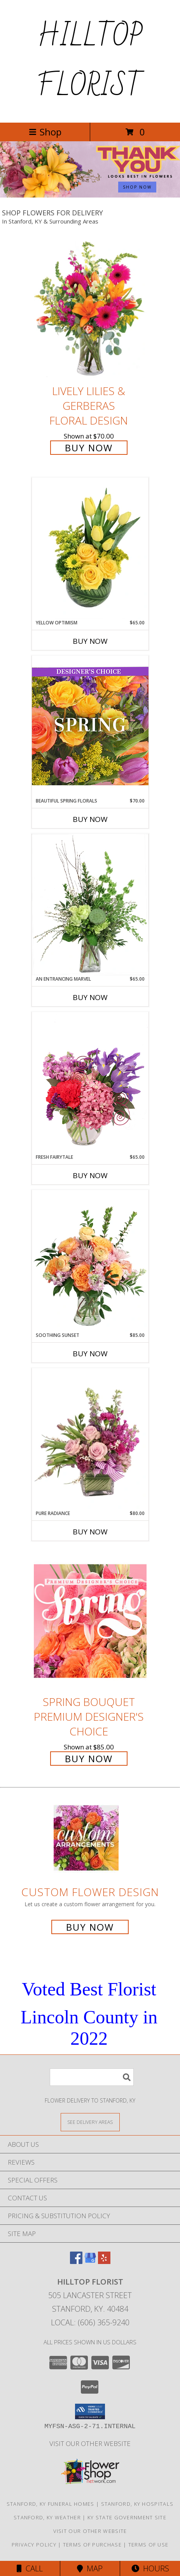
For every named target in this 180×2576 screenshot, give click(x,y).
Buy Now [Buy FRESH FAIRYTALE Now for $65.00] (90, 1175)
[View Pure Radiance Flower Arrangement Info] (90, 1439)
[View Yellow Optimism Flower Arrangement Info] (90, 548)
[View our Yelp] (104, 2261)
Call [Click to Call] (30, 2568)
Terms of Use (148, 2544)
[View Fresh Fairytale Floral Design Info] (90, 1082)
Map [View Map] (90, 2568)
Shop (45, 131)
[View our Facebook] (76, 2261)
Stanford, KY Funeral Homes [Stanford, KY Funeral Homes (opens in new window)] (50, 2503)
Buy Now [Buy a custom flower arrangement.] (90, 1927)
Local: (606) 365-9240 (90, 2322)
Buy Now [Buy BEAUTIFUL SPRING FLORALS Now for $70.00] (90, 819)
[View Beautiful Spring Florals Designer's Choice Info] (90, 726)
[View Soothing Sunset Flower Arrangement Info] (90, 1260)
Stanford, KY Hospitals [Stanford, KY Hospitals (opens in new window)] (137, 2503)
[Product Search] (92, 2077)
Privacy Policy (34, 2544)
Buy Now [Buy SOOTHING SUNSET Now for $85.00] (90, 1354)
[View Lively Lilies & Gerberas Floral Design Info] (90, 310)
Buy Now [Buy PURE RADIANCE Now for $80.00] (90, 1532)
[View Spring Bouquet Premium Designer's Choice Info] (90, 1620)
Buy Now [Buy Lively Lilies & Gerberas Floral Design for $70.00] (89, 447)
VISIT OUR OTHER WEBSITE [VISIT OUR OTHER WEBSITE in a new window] (90, 2443)
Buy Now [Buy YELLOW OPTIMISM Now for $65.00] (90, 641)
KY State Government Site (126, 2517)
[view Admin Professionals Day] (90, 195)
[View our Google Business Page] (90, 2261)
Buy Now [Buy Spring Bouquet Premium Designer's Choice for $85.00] (89, 1758)
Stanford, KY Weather (47, 2517)
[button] (90, 2411)
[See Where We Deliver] (90, 2121)
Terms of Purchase (92, 2544)
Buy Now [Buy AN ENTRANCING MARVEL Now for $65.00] (90, 997)
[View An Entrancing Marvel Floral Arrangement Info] (90, 904)
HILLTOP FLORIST (90, 61)
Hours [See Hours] (150, 2568)
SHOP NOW (137, 187)
